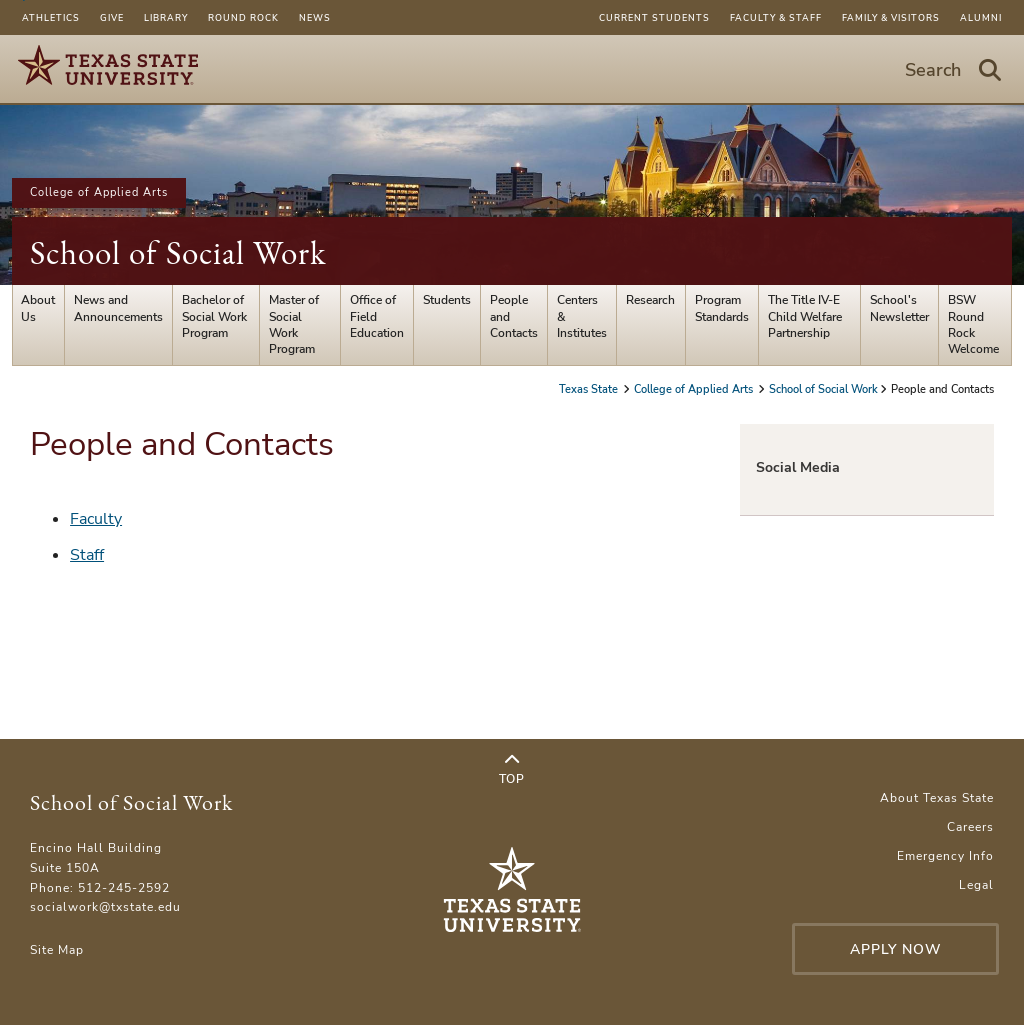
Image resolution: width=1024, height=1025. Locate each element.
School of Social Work (178, 252)
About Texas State (937, 798)
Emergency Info (945, 856)
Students (447, 300)
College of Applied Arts (99, 192)
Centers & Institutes (582, 316)
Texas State (590, 389)
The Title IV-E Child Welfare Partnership (805, 316)
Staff (87, 555)
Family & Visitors (891, 18)
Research (650, 300)
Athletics (51, 18)
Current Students (654, 18)
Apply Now (896, 949)
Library (166, 18)
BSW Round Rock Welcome (973, 324)
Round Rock (243, 18)
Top (511, 770)
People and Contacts (514, 316)
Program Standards (722, 308)
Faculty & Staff (776, 18)
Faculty (96, 519)
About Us (38, 308)
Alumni (981, 18)
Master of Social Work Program (294, 324)
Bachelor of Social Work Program (214, 316)
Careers (970, 827)
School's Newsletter (899, 308)
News (315, 18)
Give (112, 18)
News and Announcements (118, 308)
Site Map (57, 950)
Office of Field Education (377, 316)
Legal (976, 885)
